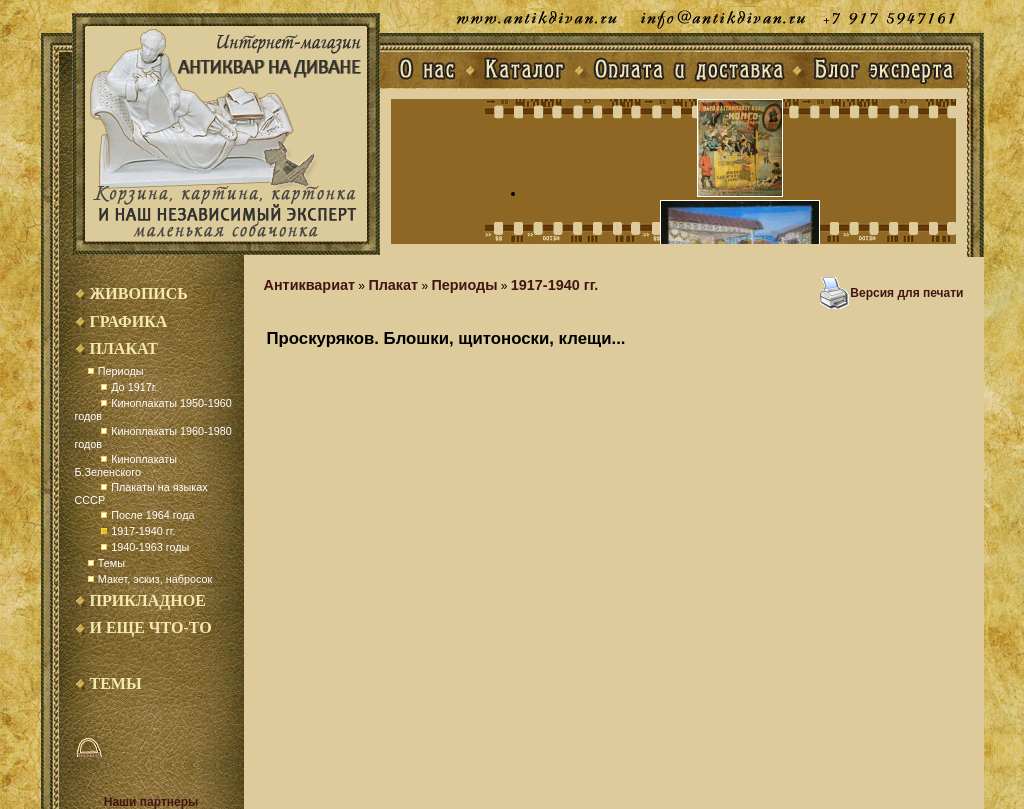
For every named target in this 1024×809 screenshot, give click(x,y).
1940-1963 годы (150, 547)
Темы (111, 563)
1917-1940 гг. (143, 531)
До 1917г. (134, 387)
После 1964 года (152, 515)
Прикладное (148, 600)
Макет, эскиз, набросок (155, 579)
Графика (129, 321)
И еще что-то (151, 627)
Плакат (124, 348)
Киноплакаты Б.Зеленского (126, 465)
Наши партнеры (151, 802)
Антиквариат (310, 285)
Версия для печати (906, 293)
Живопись (139, 293)
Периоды (121, 371)
